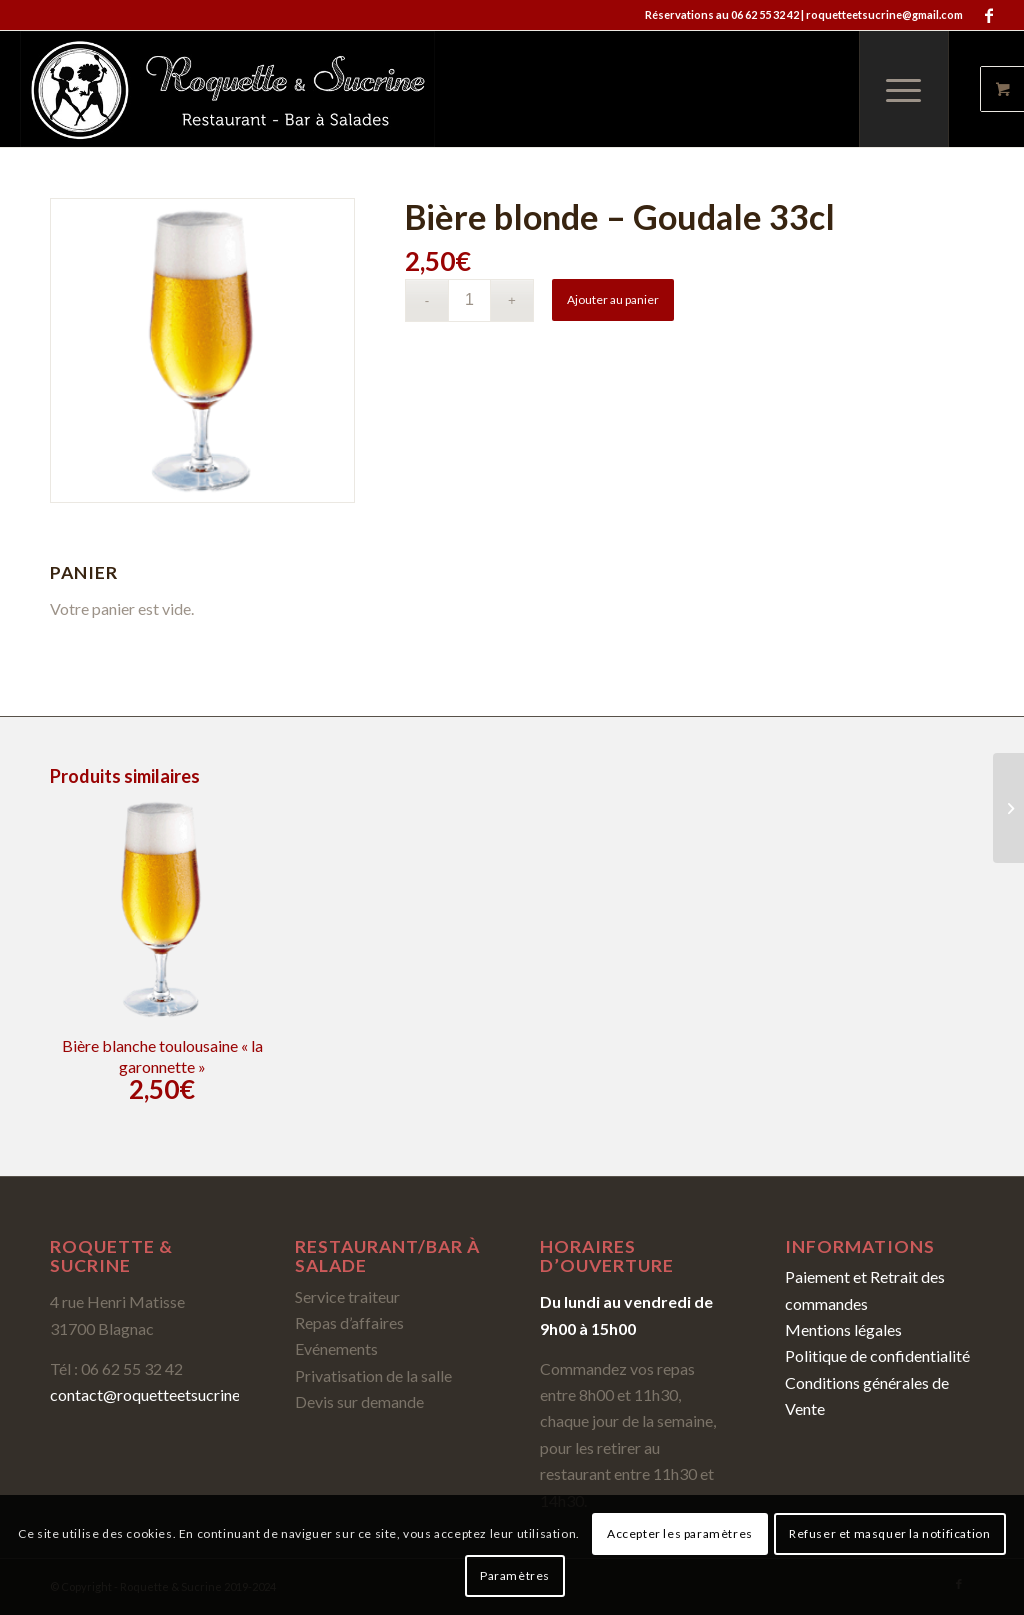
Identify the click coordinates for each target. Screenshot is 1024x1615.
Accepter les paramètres (680, 1533)
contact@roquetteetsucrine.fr (152, 1394)
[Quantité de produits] (469, 300)
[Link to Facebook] (989, 15)
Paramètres (515, 1575)
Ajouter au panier (613, 299)
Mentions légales (843, 1329)
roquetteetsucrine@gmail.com (884, 14)
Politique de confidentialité (877, 1355)
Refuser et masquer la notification (889, 1533)
